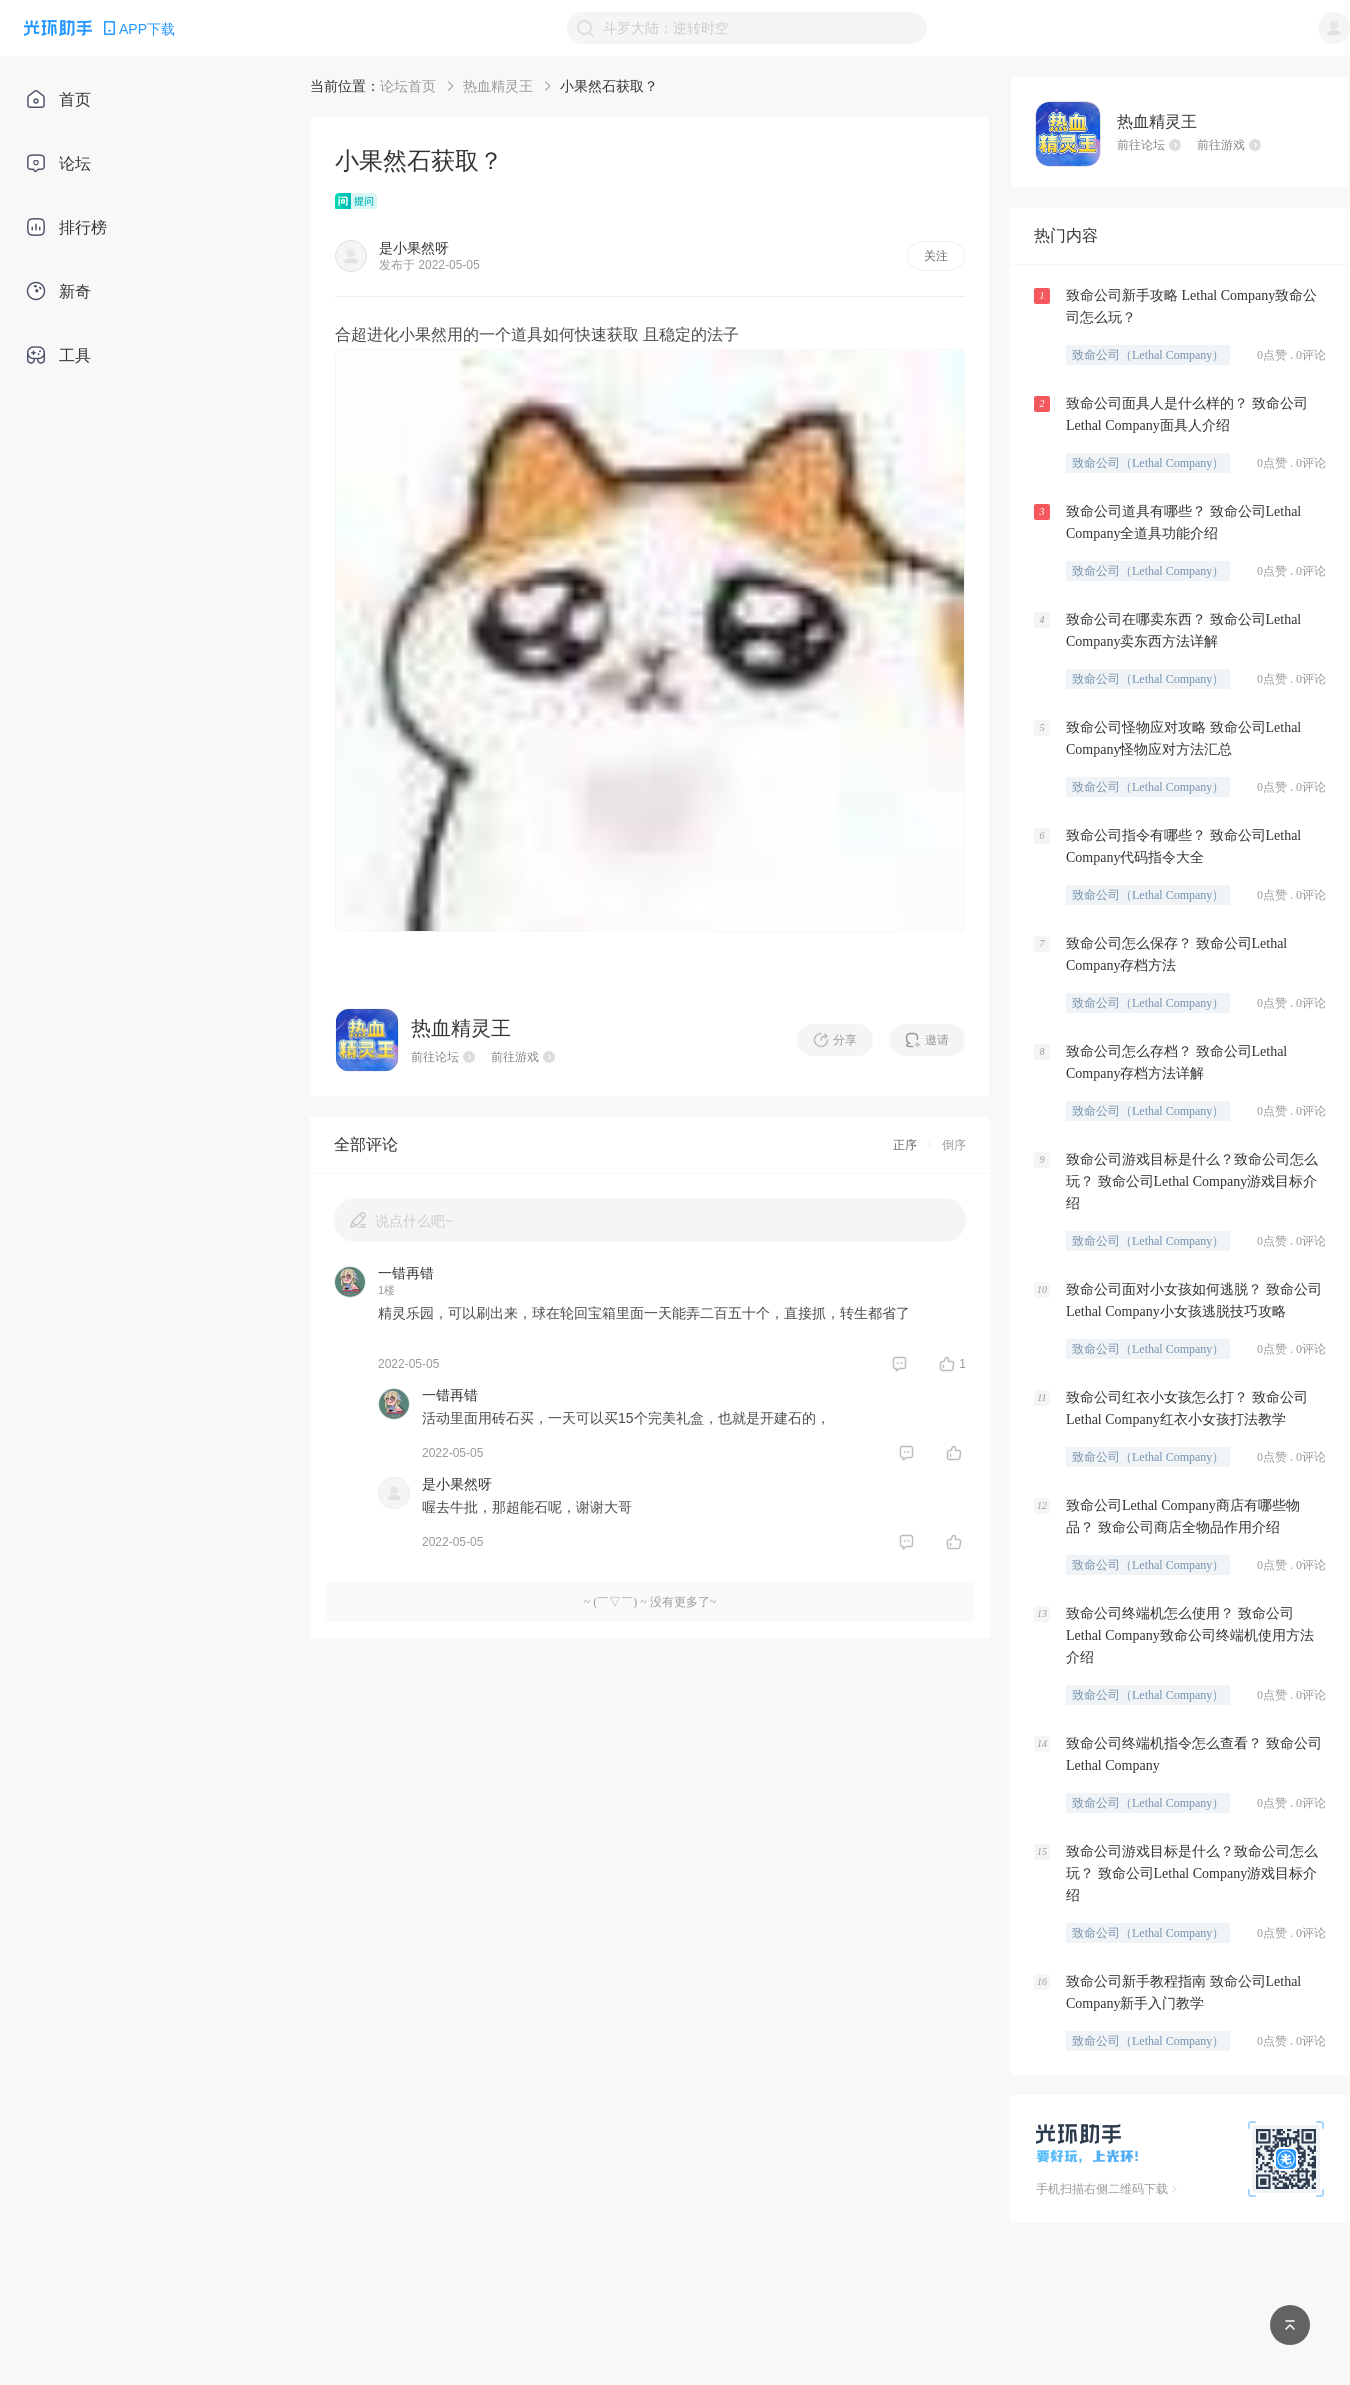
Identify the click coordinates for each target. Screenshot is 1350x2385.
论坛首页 (408, 86)
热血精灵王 (498, 86)
